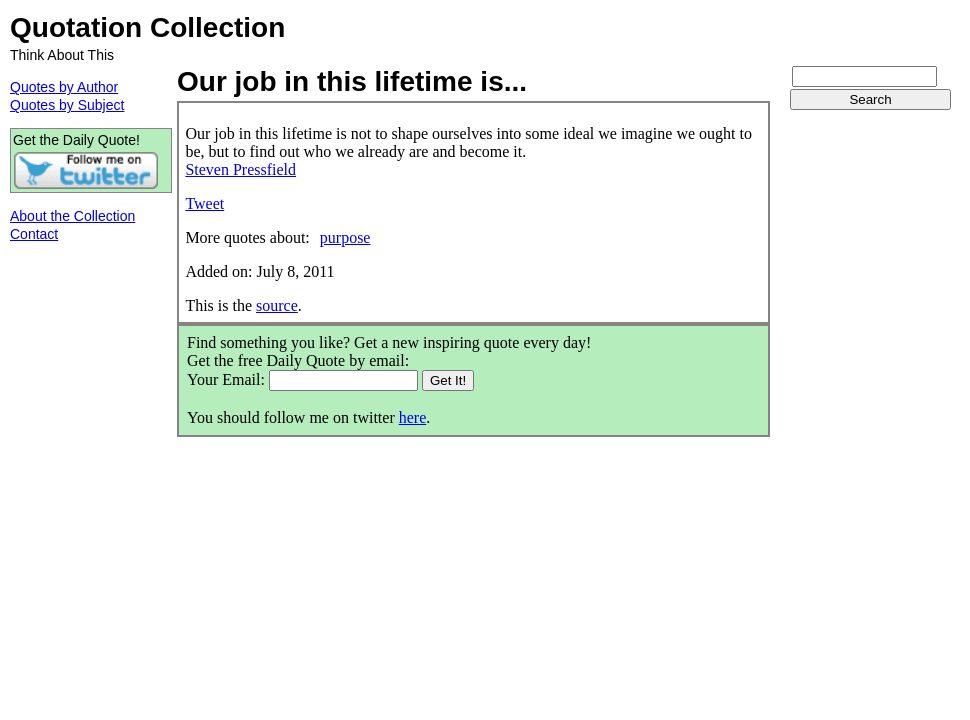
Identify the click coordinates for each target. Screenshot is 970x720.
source (277, 305)
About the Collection (72, 216)
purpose (345, 237)
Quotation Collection (147, 27)
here (413, 417)
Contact (34, 234)
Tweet (204, 203)
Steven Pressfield (240, 169)
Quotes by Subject (67, 105)
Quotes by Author (64, 87)
